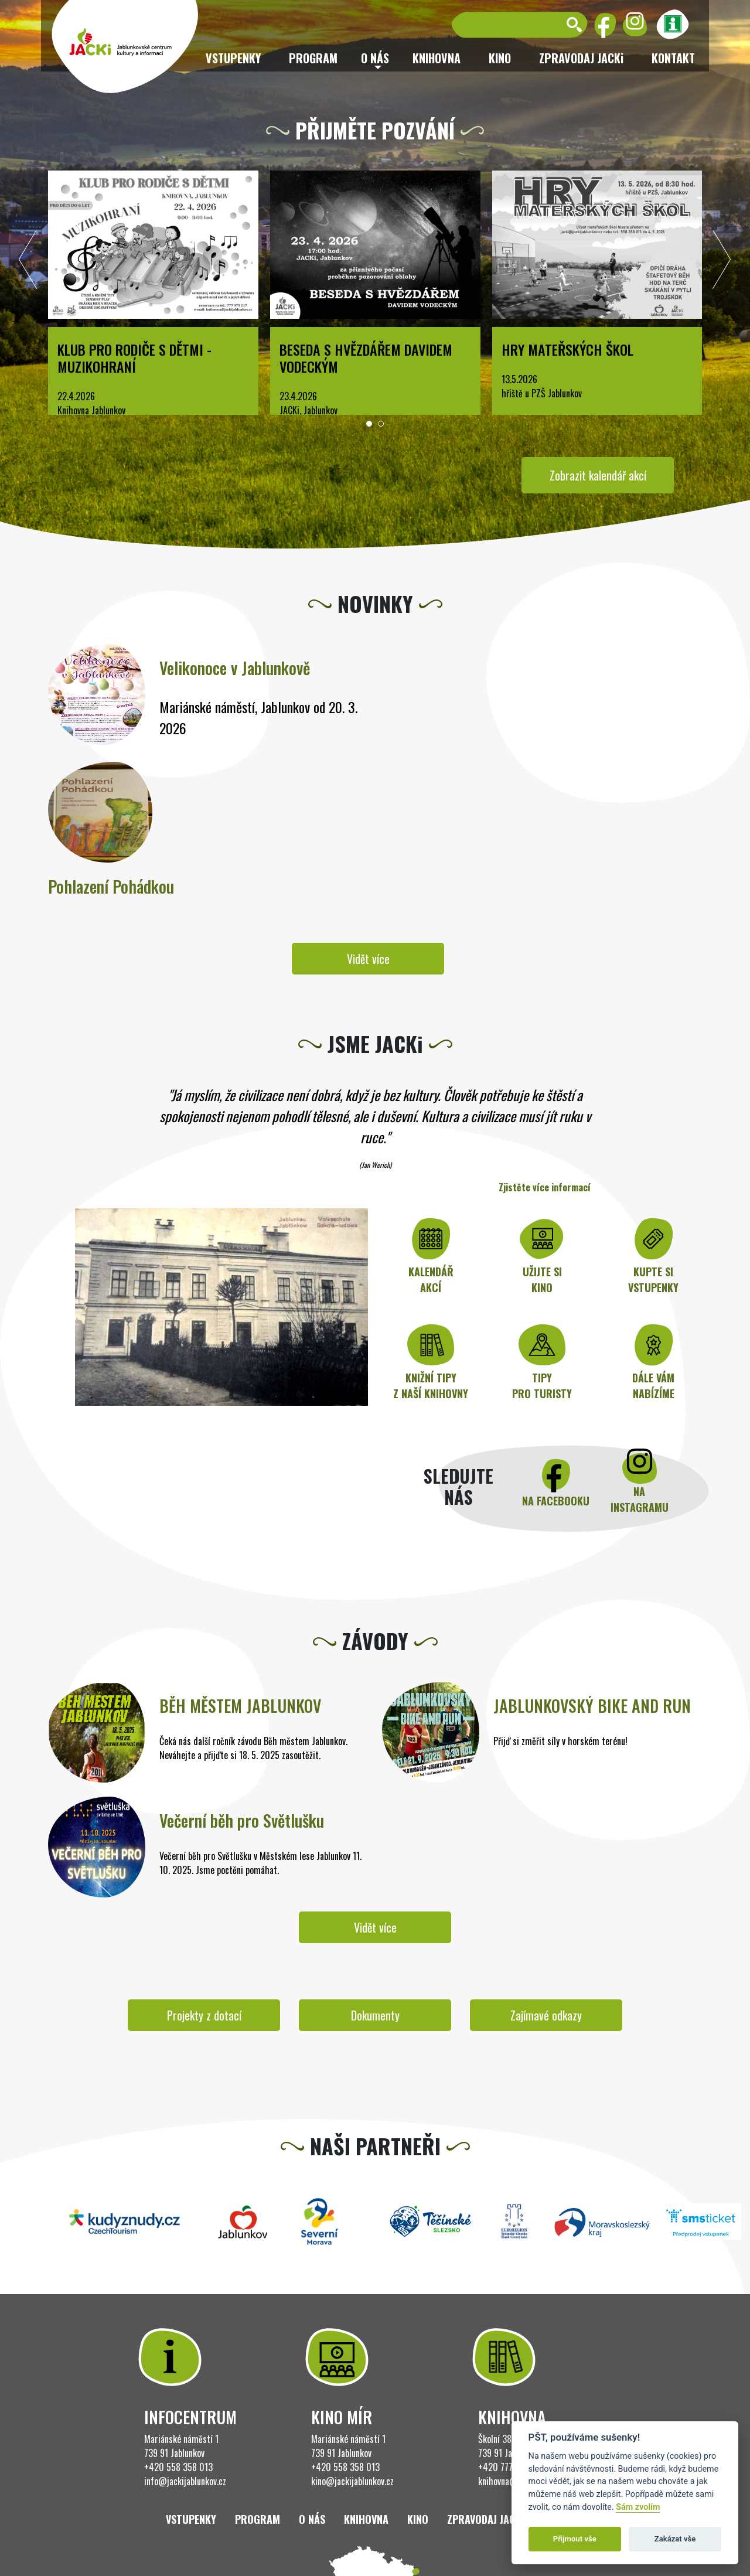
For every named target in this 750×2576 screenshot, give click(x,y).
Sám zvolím (638, 2507)
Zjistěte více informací (545, 1187)
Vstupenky (233, 58)
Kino (500, 58)
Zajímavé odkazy (546, 2015)
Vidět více (368, 958)
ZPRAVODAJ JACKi (581, 58)
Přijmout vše (574, 2538)
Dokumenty (375, 2015)
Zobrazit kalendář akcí (598, 475)
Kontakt (673, 58)
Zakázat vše (675, 2538)
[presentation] (28, 262)
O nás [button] (375, 58)
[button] (369, 424)
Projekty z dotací (204, 2015)
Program (313, 58)
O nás (312, 2519)
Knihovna (436, 58)
